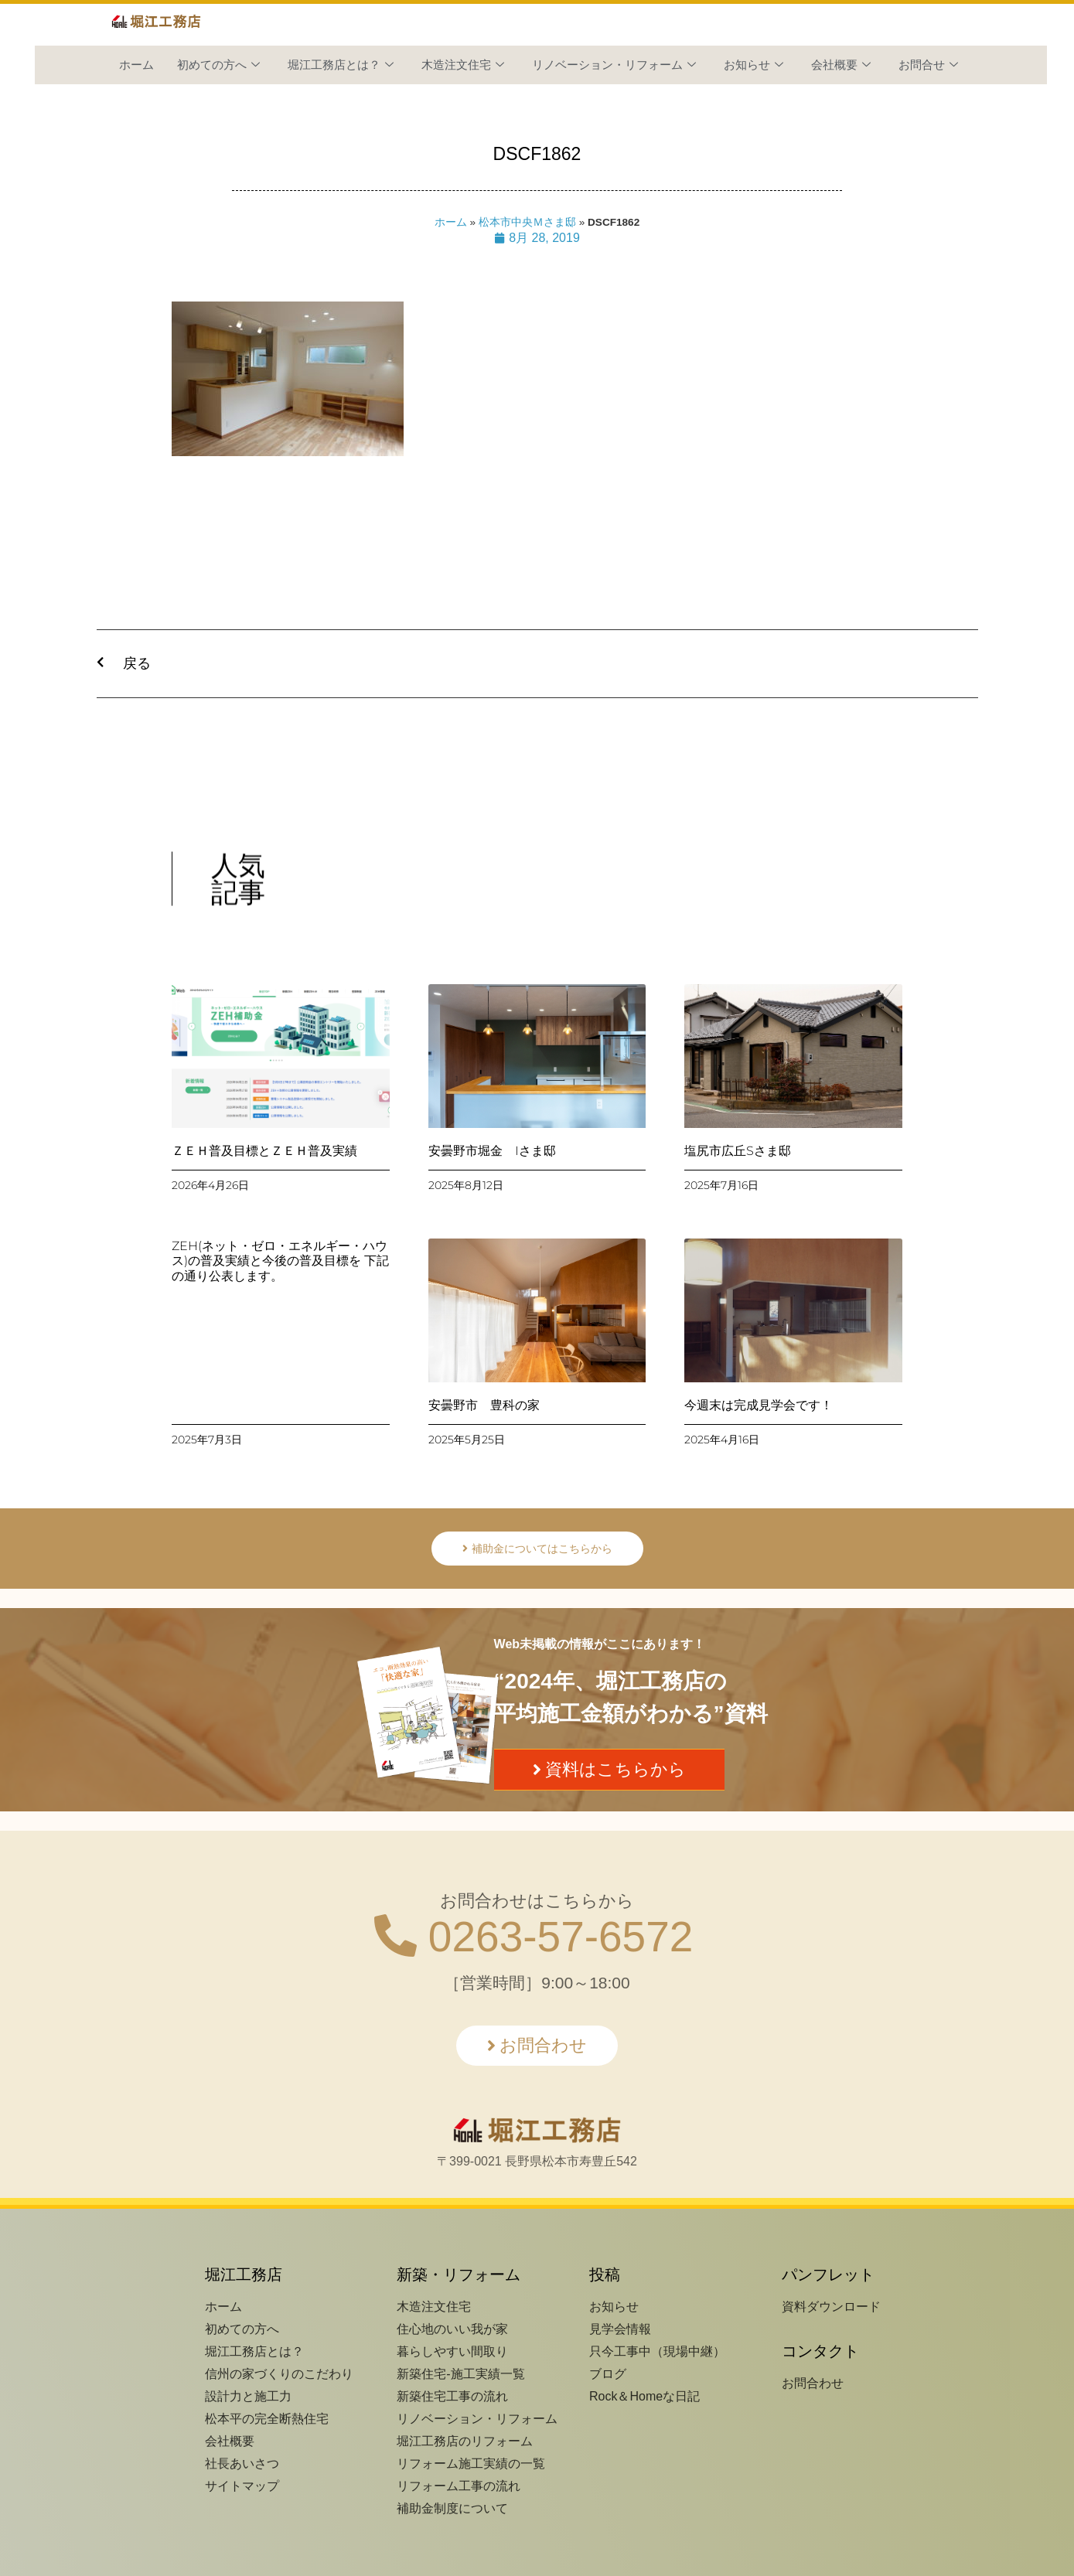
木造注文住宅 (462, 65)
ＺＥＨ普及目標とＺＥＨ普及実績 (264, 1150)
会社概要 (841, 65)
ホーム (136, 64)
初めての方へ (218, 65)
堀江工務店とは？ (341, 65)
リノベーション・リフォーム (614, 65)
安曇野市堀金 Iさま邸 (492, 1150)
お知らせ (753, 65)
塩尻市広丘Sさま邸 (737, 1150)
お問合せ (928, 65)
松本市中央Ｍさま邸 (527, 222)
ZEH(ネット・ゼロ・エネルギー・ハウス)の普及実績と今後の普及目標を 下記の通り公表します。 (280, 1261)
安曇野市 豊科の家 (484, 1405)
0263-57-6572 (534, 1937)
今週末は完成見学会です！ (758, 1405)
